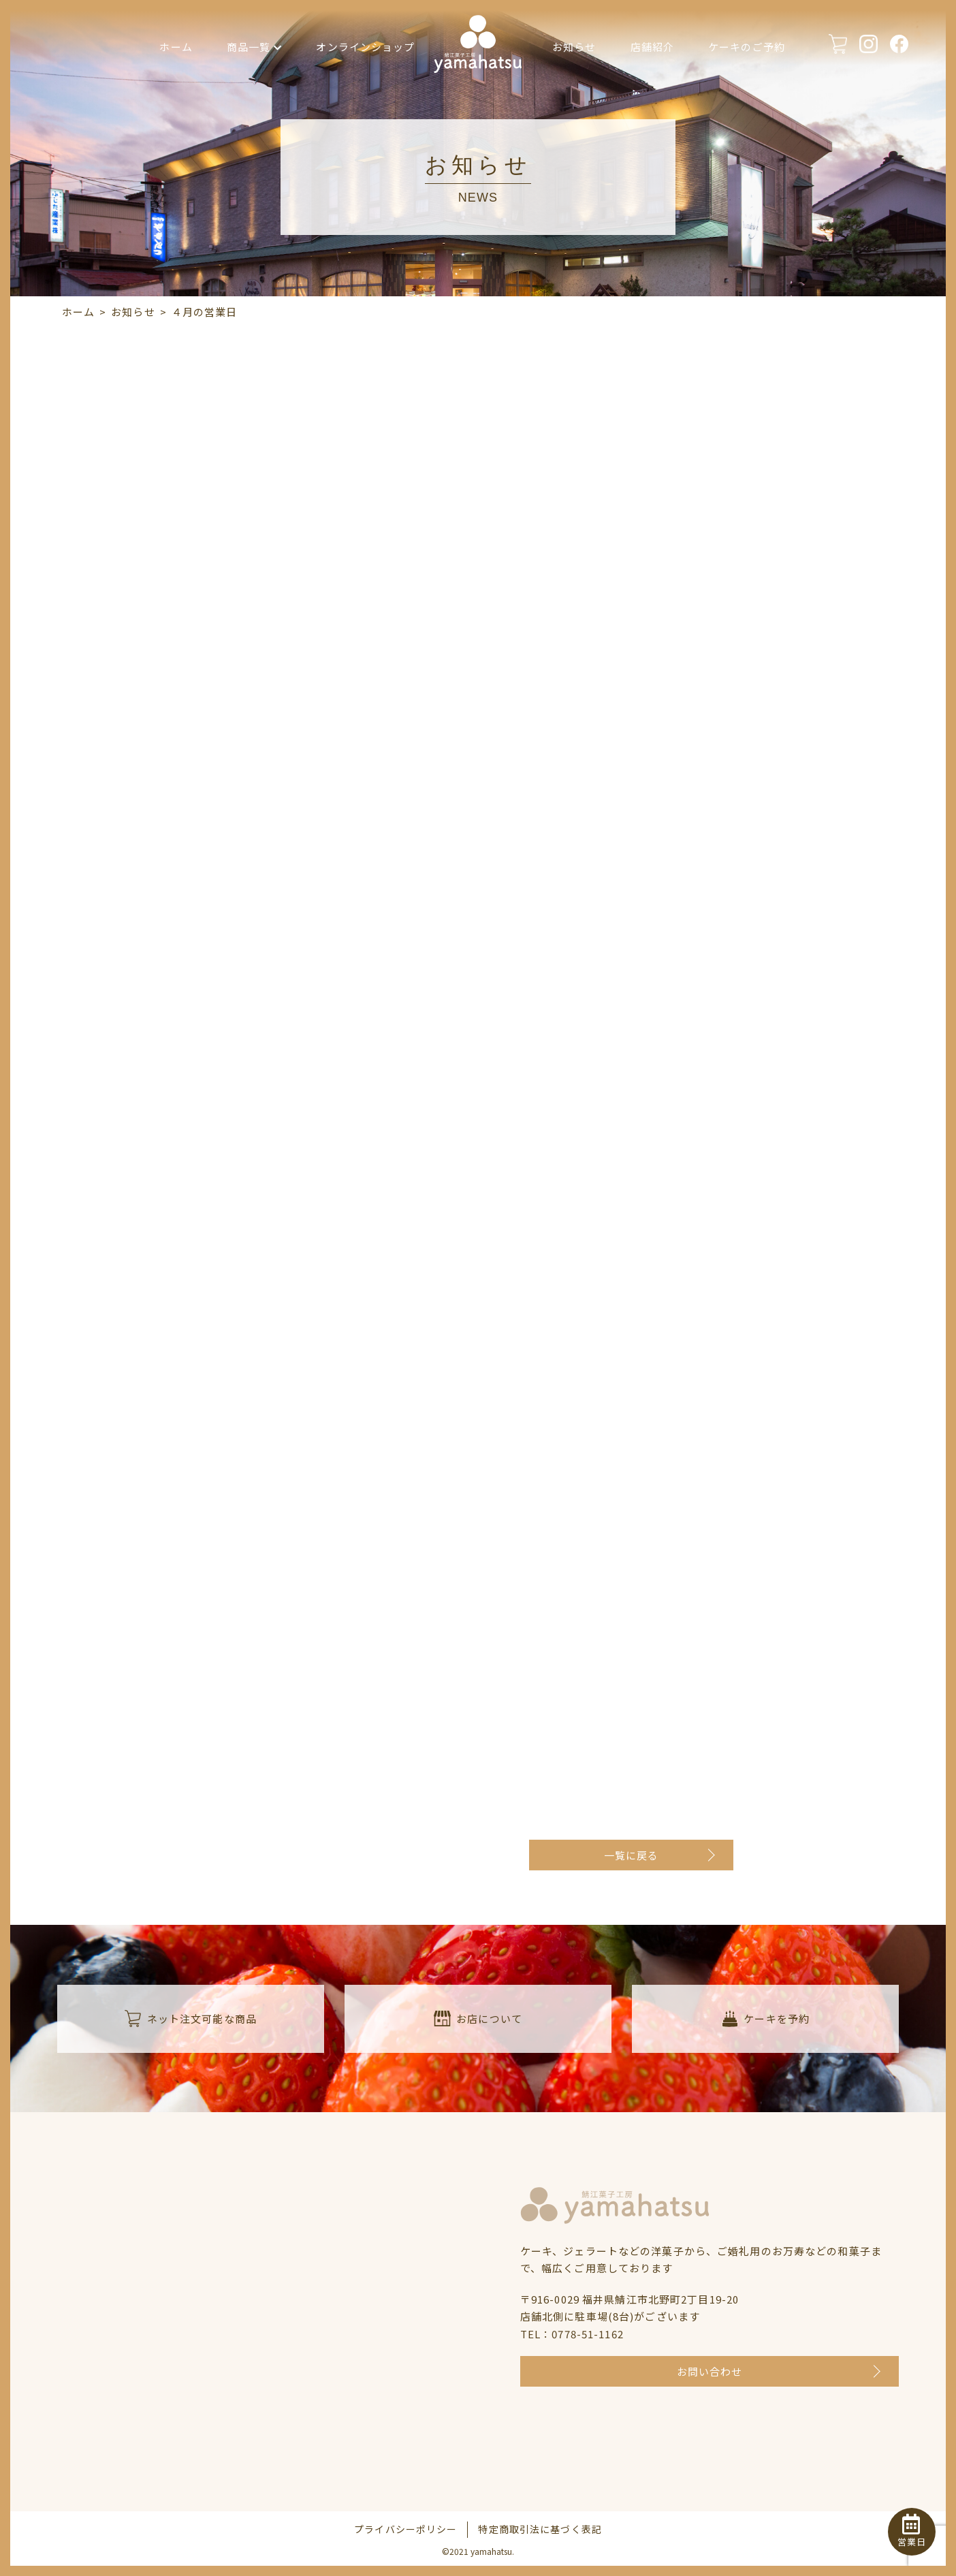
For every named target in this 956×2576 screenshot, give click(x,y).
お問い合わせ (710, 2371)
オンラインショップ (365, 47)
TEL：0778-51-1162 (572, 2334)
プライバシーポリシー (405, 2529)
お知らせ (574, 47)
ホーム (175, 47)
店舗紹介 (653, 47)
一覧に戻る (631, 1855)
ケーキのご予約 (746, 47)
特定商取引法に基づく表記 (540, 2529)
